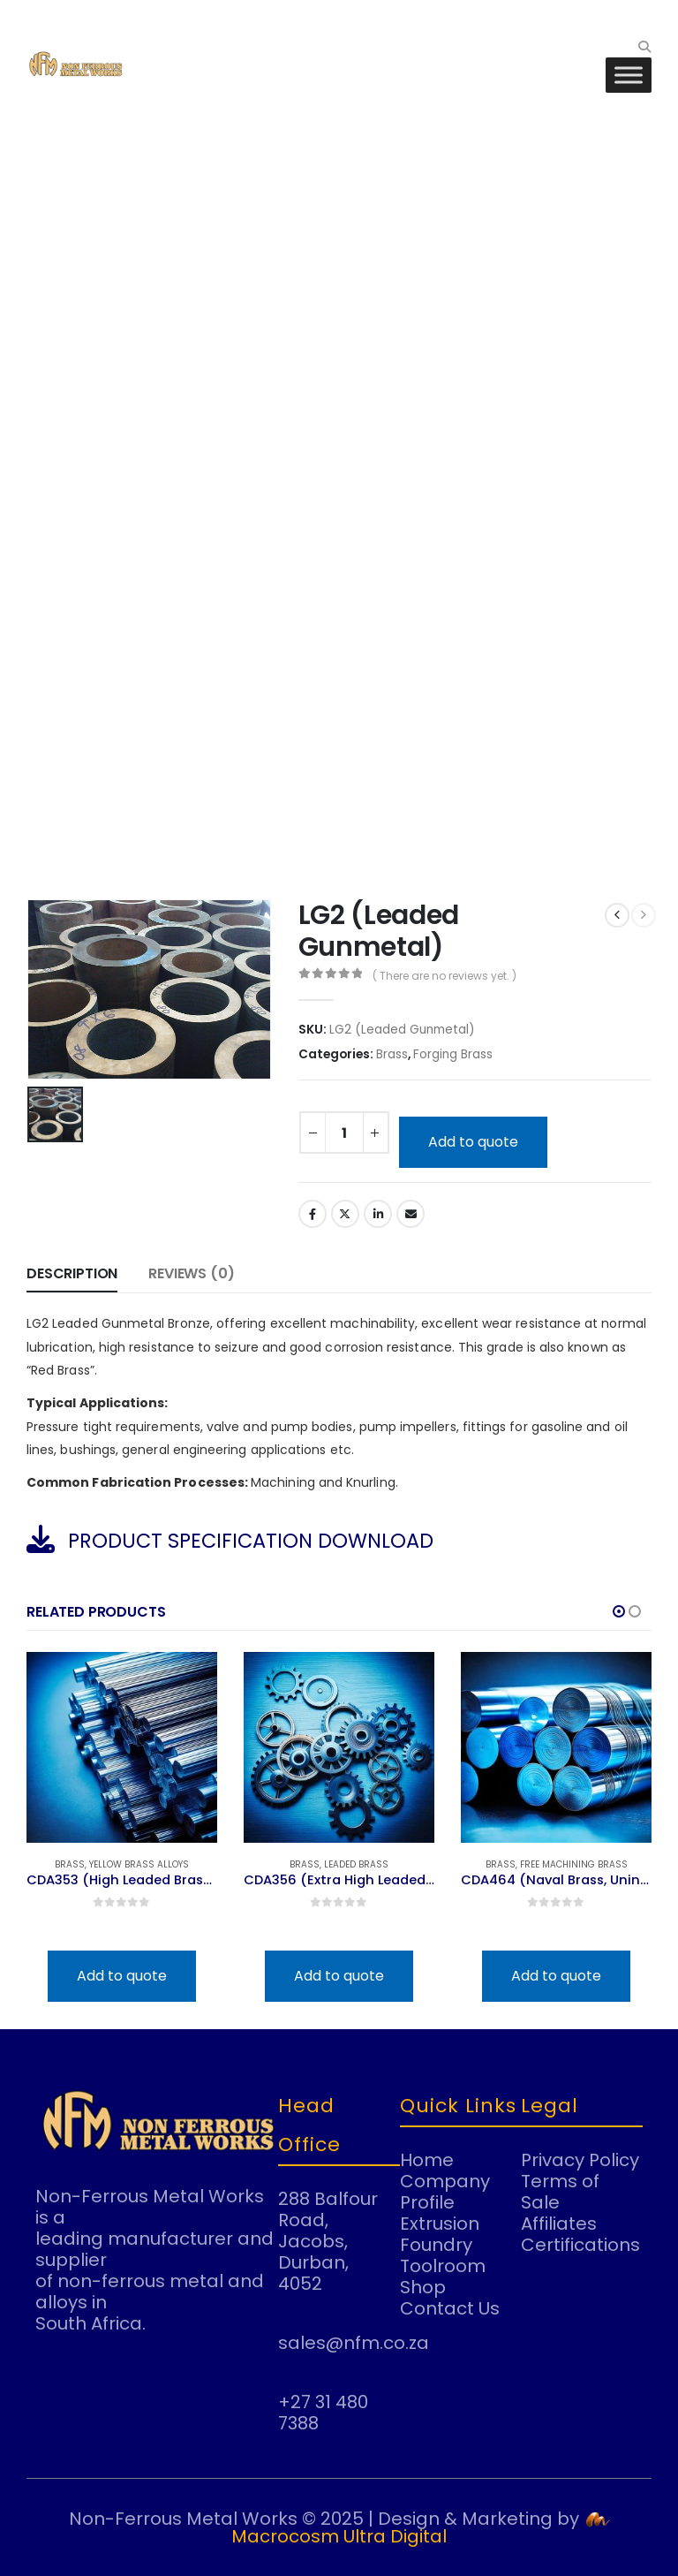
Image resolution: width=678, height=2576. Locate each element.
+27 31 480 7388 (323, 2413)
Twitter (345, 1214)
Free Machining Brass (574, 1864)
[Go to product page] (121, 1747)
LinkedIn (378, 1214)
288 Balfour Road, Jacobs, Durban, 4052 (328, 2241)
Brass (392, 1054)
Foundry (436, 2244)
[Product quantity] (344, 1132)
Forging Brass (453, 1054)
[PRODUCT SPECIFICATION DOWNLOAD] (339, 1539)
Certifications (580, 2244)
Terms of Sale (560, 2192)
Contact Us (450, 2308)
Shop (423, 2287)
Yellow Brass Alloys (139, 1864)
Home (427, 2160)
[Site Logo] (75, 64)
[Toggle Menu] (628, 74)
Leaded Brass (356, 1864)
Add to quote (473, 1142)
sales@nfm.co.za (353, 2342)
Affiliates (559, 2223)
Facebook (312, 1214)
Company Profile (445, 2192)
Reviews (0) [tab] (191, 1273)
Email (410, 1214)
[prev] (617, 915)
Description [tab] (71, 1273)
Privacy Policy (580, 2160)
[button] (644, 46)
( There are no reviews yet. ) (444, 975)
